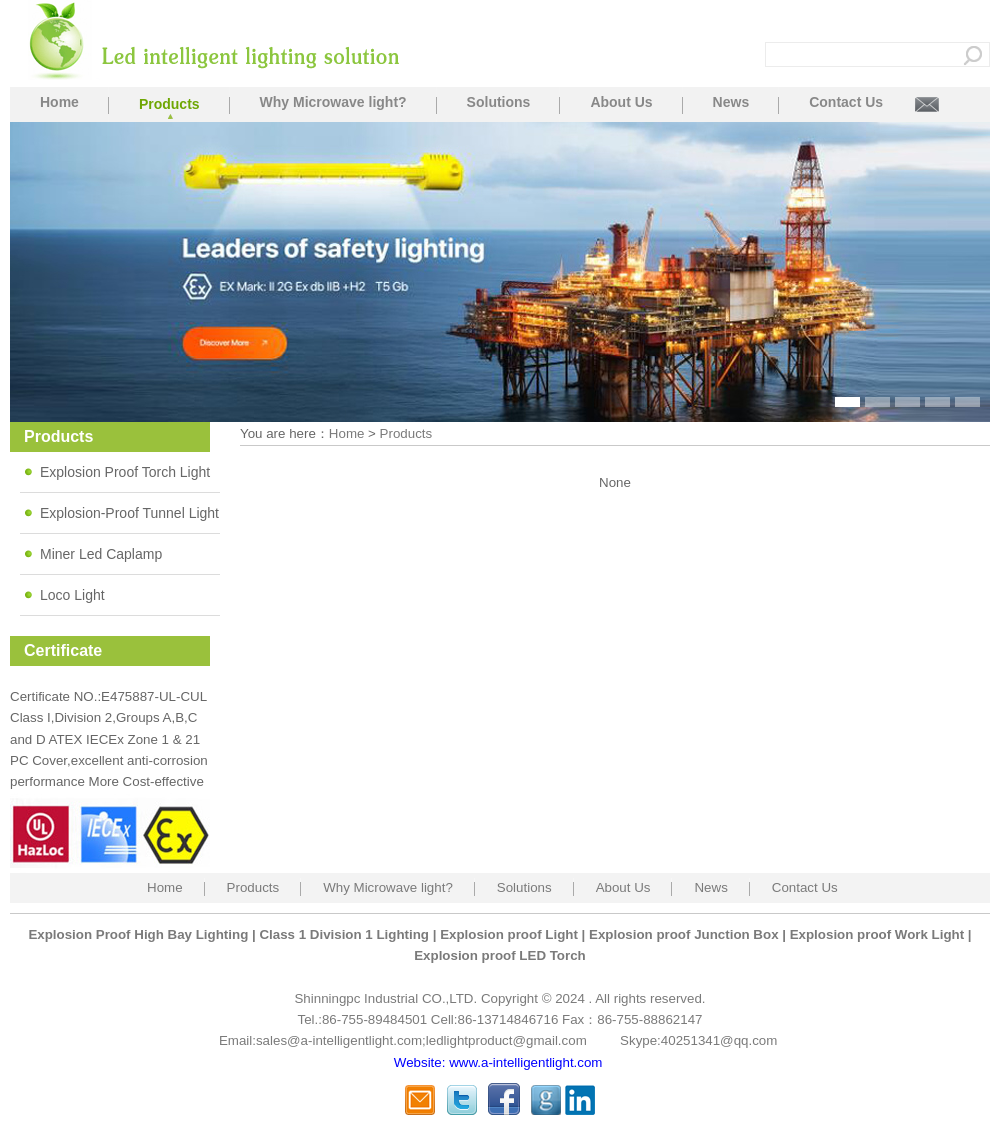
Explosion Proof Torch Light (125, 472)
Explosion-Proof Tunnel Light (129, 513)
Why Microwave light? (333, 102)
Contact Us (846, 102)
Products (169, 104)
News (731, 102)
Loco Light (72, 595)
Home (59, 102)
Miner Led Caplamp (101, 554)
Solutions (499, 102)
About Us (621, 102)
